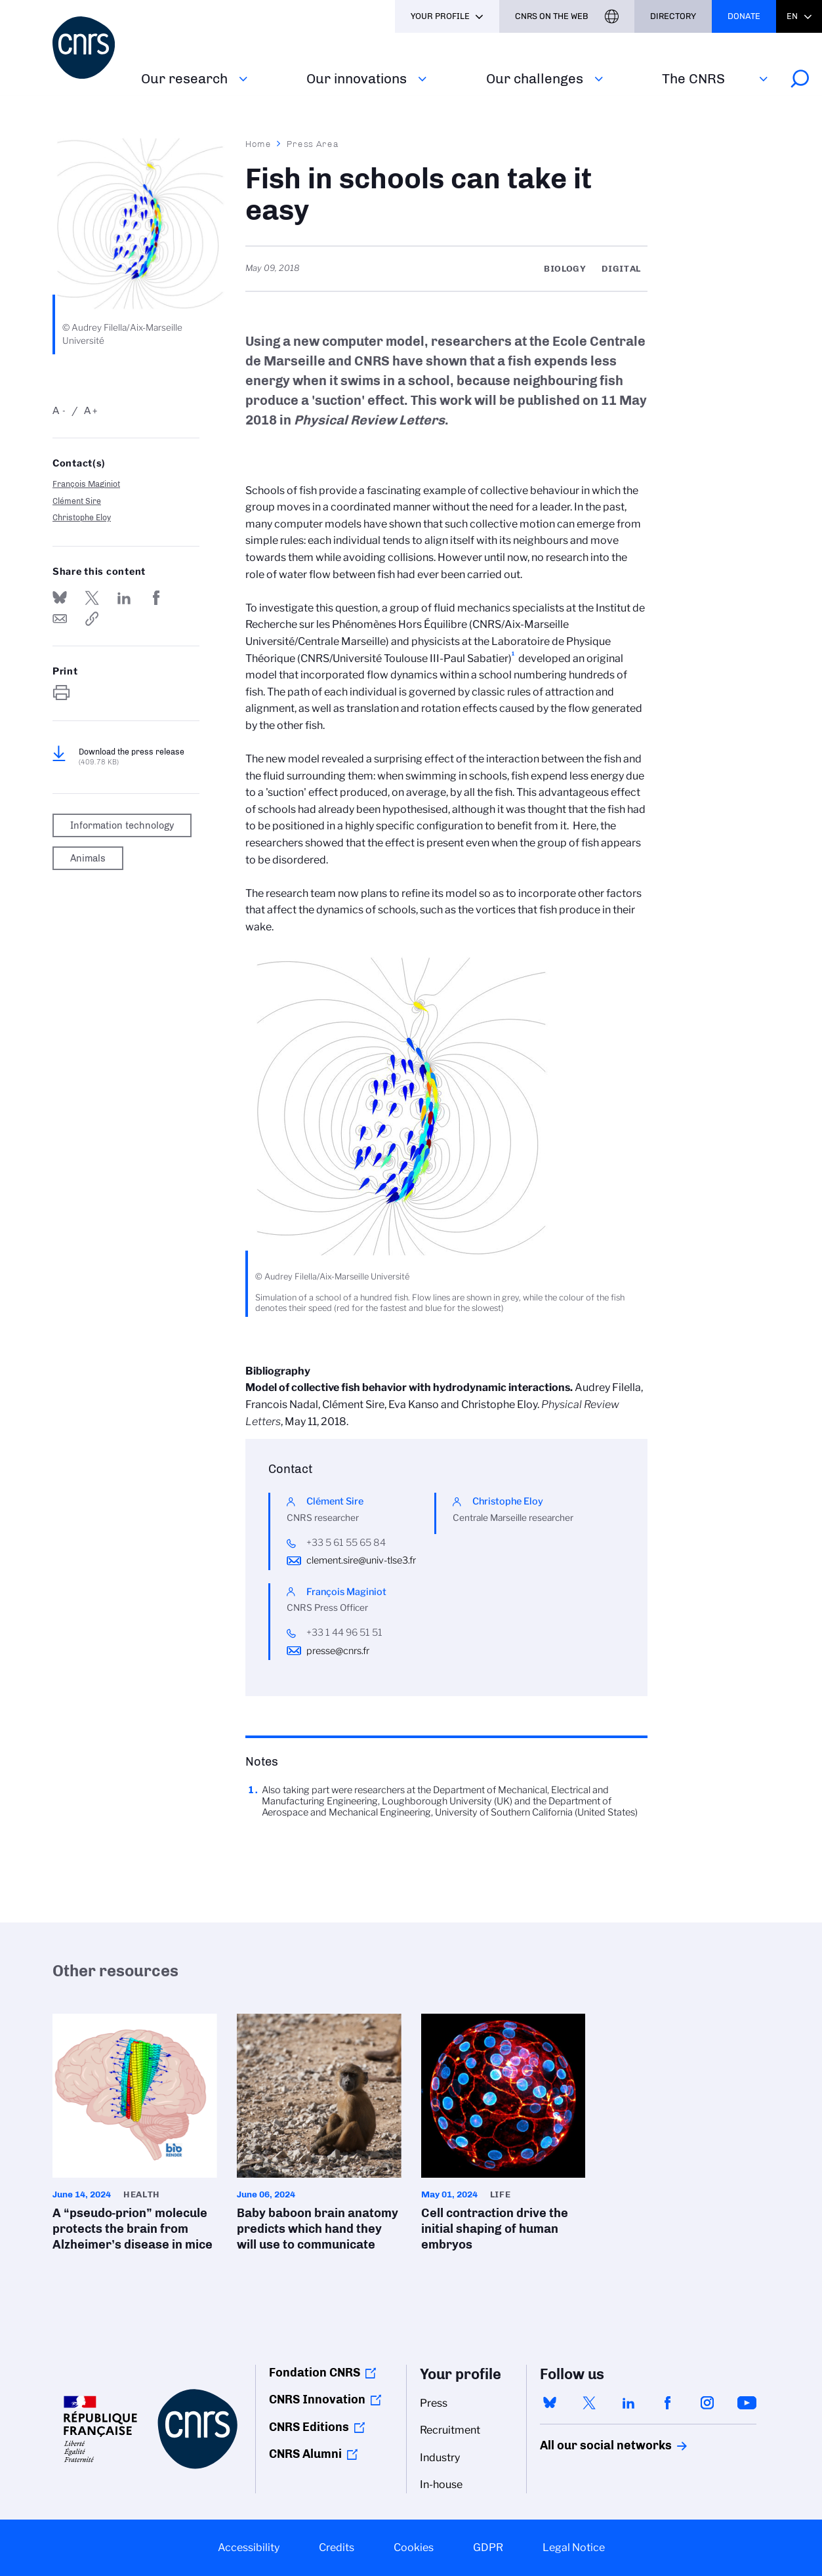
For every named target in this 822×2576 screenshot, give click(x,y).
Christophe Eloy (81, 517)
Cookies (414, 2547)
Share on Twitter (92, 598)
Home (258, 143)
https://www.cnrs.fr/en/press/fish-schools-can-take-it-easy (92, 619)
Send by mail (59, 619)
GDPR (488, 2547)
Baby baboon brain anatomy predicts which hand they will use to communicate (319, 2137)
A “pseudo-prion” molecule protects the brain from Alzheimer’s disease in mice (134, 2137)
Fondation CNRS (314, 2372)
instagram (707, 2403)
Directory (673, 16)
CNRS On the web (551, 16)
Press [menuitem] (433, 2403)
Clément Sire (76, 501)
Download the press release (131, 756)
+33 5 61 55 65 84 (346, 1542)
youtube (746, 2403)
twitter (589, 2403)
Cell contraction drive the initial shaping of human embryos (503, 2137)
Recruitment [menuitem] (450, 2430)
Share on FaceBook (156, 598)
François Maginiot (86, 484)
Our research (184, 78)
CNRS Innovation (317, 2399)
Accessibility (248, 2547)
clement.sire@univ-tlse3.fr (361, 1560)
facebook (668, 2403)
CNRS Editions (309, 2427)
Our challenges (534, 78)
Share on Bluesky (59, 598)
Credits (336, 2547)
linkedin (628, 2403)
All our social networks (592, 2445)
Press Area (313, 143)
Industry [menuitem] (440, 2457)
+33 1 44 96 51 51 (344, 1632)
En (792, 16)
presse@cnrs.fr (337, 1651)
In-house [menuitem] (441, 2484)
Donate (744, 16)
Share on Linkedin (124, 598)
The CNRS (693, 78)
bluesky (550, 2403)
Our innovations (356, 78)
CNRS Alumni (305, 2454)
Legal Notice (574, 2547)
